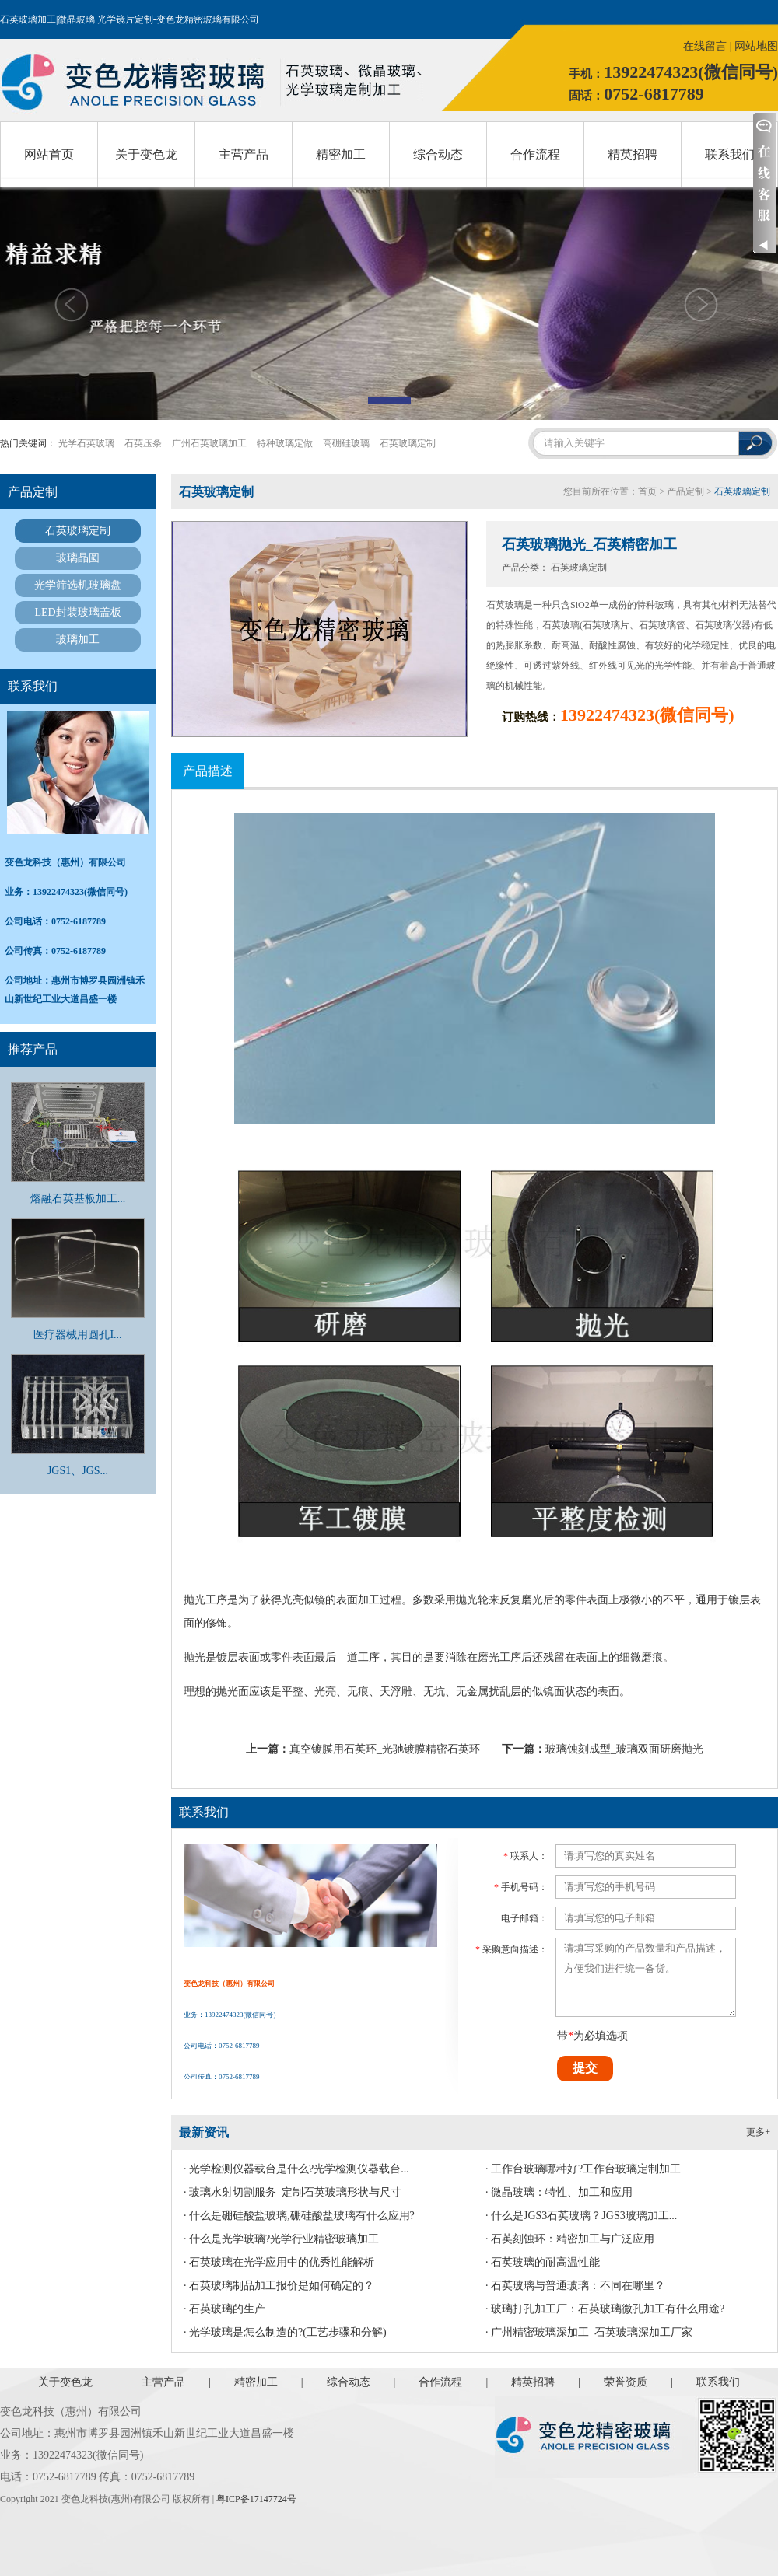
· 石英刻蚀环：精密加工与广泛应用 (569, 2239)
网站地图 (756, 46)
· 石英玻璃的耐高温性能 (542, 2262)
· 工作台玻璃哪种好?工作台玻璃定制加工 (583, 2169)
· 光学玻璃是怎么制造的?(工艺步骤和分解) (285, 2332)
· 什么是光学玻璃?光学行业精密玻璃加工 (281, 2239)
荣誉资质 (625, 2382)
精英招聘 (632, 154)
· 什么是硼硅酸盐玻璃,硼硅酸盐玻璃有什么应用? (299, 2215)
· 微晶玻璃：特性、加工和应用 (559, 2192)
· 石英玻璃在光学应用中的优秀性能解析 (279, 2262)
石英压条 (143, 443)
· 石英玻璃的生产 (224, 2309)
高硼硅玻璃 (346, 443)
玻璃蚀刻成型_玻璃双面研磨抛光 (624, 1749)
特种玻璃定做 (285, 443)
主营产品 (243, 154)
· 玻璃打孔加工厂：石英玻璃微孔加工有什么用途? (604, 2309)
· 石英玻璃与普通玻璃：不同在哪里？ (575, 2285)
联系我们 (730, 154)
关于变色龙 (146, 154)
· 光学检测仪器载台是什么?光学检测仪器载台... (296, 2169)
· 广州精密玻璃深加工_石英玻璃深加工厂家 (588, 2332)
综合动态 (438, 154)
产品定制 (685, 491)
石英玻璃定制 (408, 443)
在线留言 (705, 46)
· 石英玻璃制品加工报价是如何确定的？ (279, 2285)
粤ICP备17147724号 (256, 2499)
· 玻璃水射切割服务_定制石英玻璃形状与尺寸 (292, 2192)
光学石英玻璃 (86, 443)
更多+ (758, 2132)
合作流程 (535, 154)
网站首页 (49, 154)
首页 (647, 491)
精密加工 (341, 154)
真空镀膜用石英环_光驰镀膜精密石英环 (384, 1749)
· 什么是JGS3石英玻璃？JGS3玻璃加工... (581, 2215)
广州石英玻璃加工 (209, 443)
